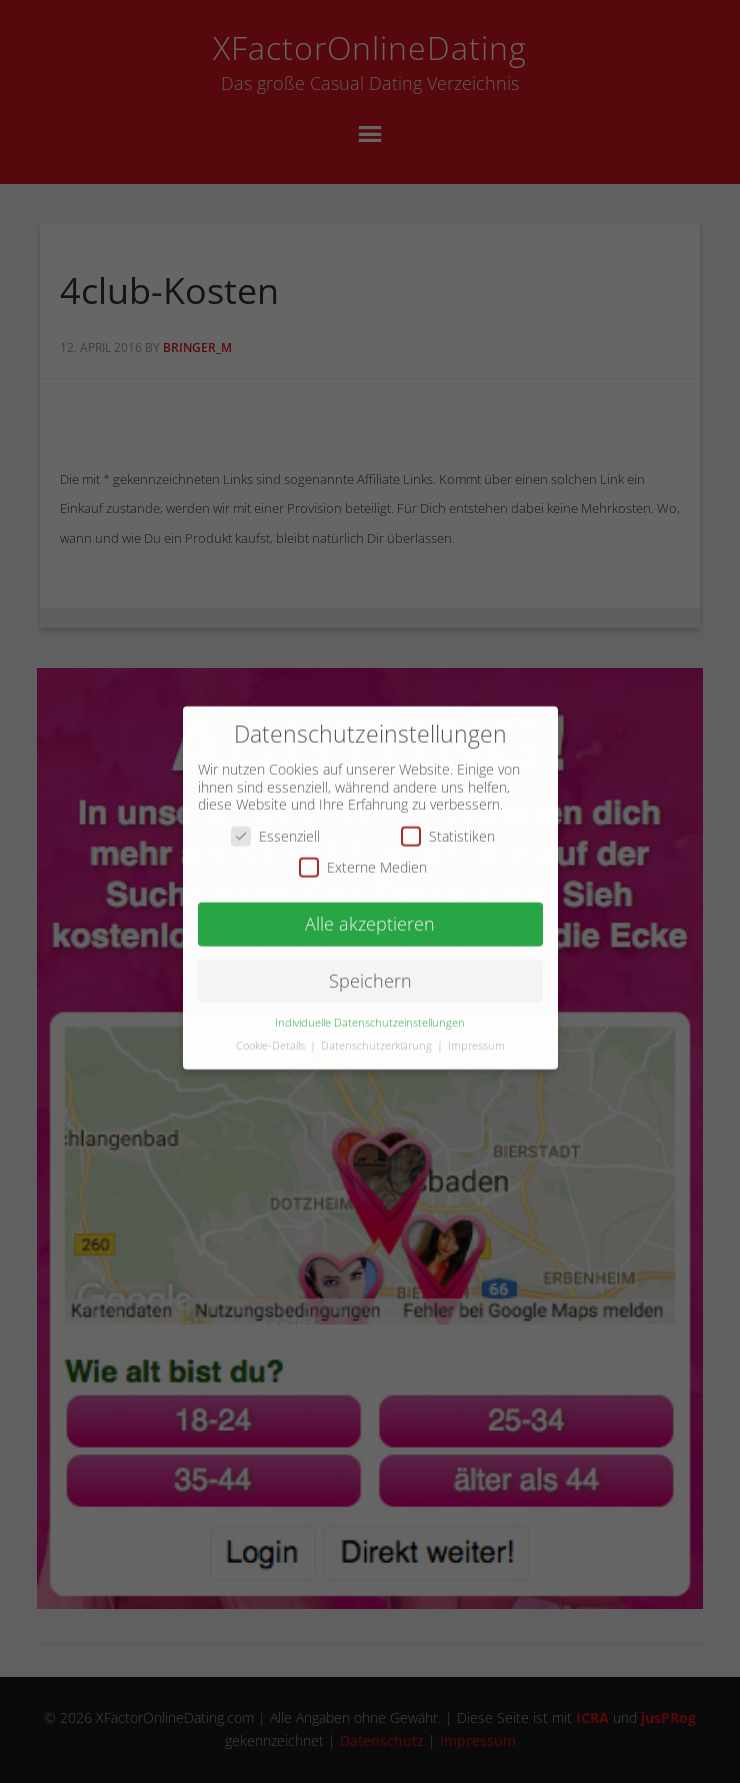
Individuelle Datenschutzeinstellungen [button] (370, 1011)
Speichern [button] (370, 969)
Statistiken (448, 824)
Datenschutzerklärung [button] (378, 1034)
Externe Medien (363, 856)
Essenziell (275, 824)
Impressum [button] (476, 1034)
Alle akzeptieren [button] (370, 913)
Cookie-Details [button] (272, 1034)
